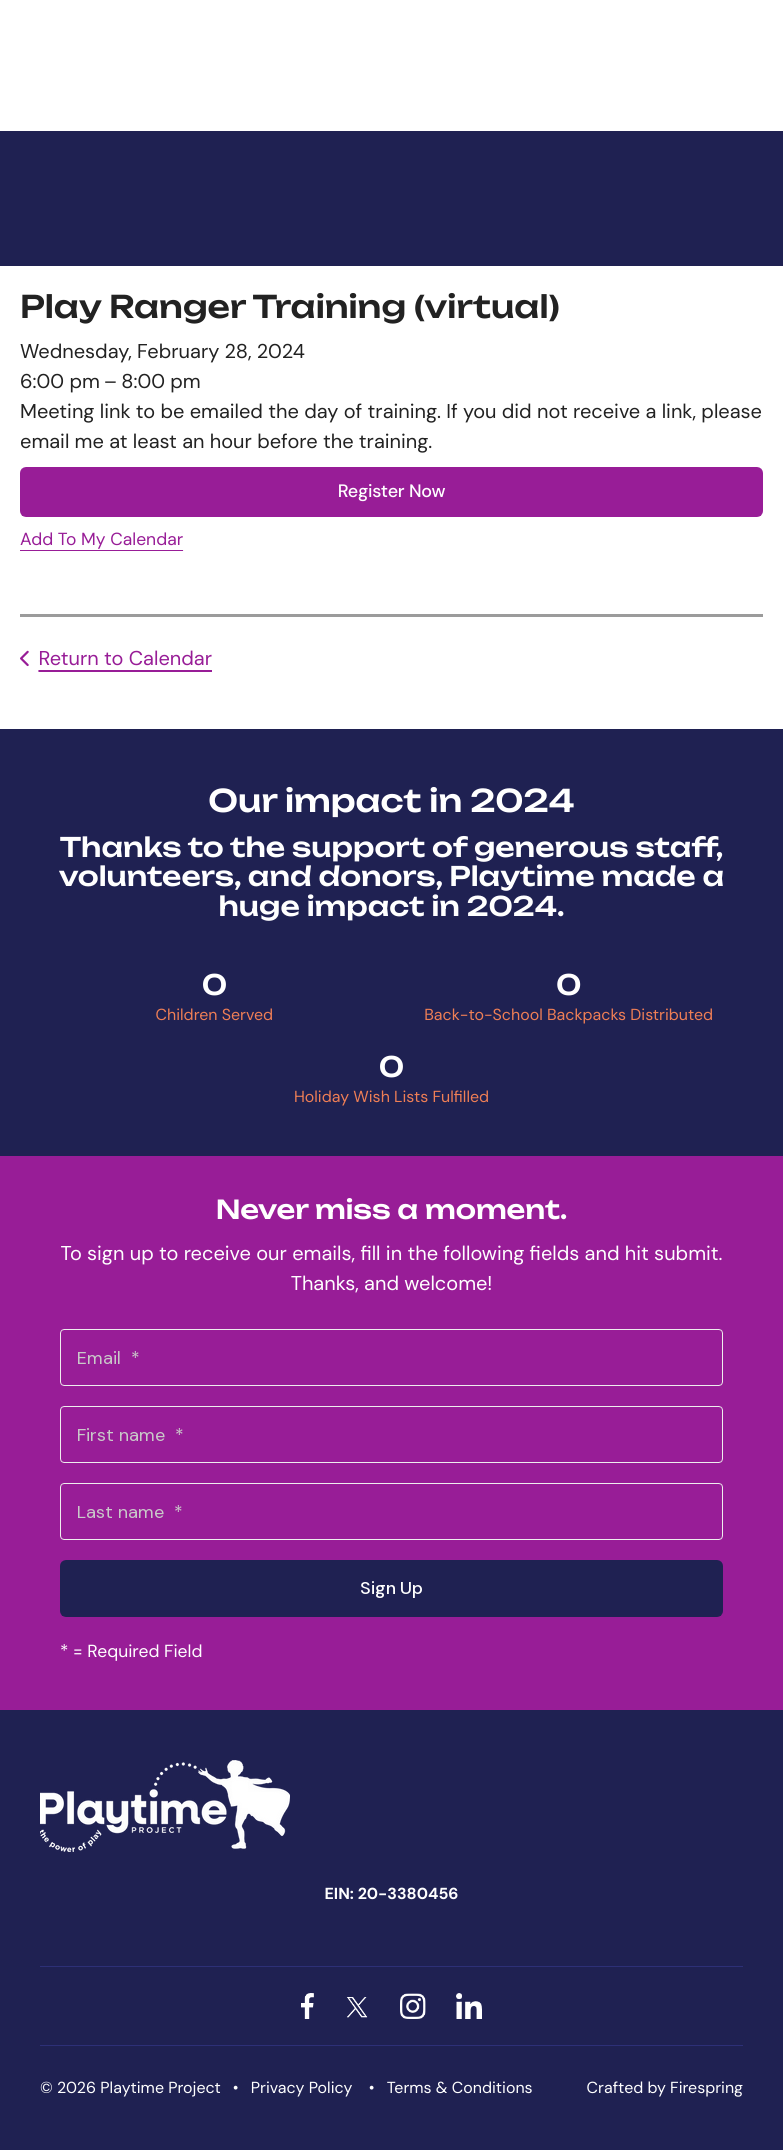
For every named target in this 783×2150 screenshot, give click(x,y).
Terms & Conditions (460, 2087)
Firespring (706, 2087)
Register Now (392, 491)
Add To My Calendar (101, 540)
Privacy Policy (302, 2087)
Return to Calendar (125, 659)
